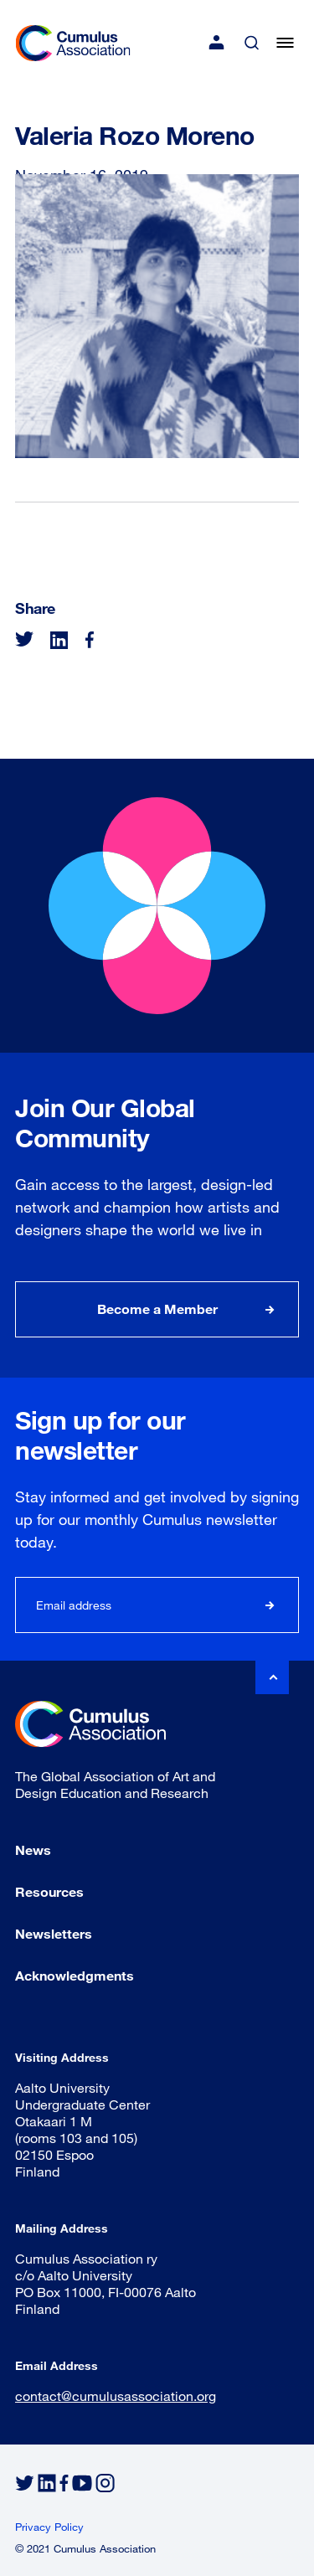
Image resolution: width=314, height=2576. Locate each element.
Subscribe (270, 1605)
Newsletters (53, 1933)
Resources (49, 1891)
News (33, 1849)
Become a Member (157, 1308)
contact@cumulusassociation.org (115, 2395)
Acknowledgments (74, 1975)
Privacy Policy (49, 2526)
